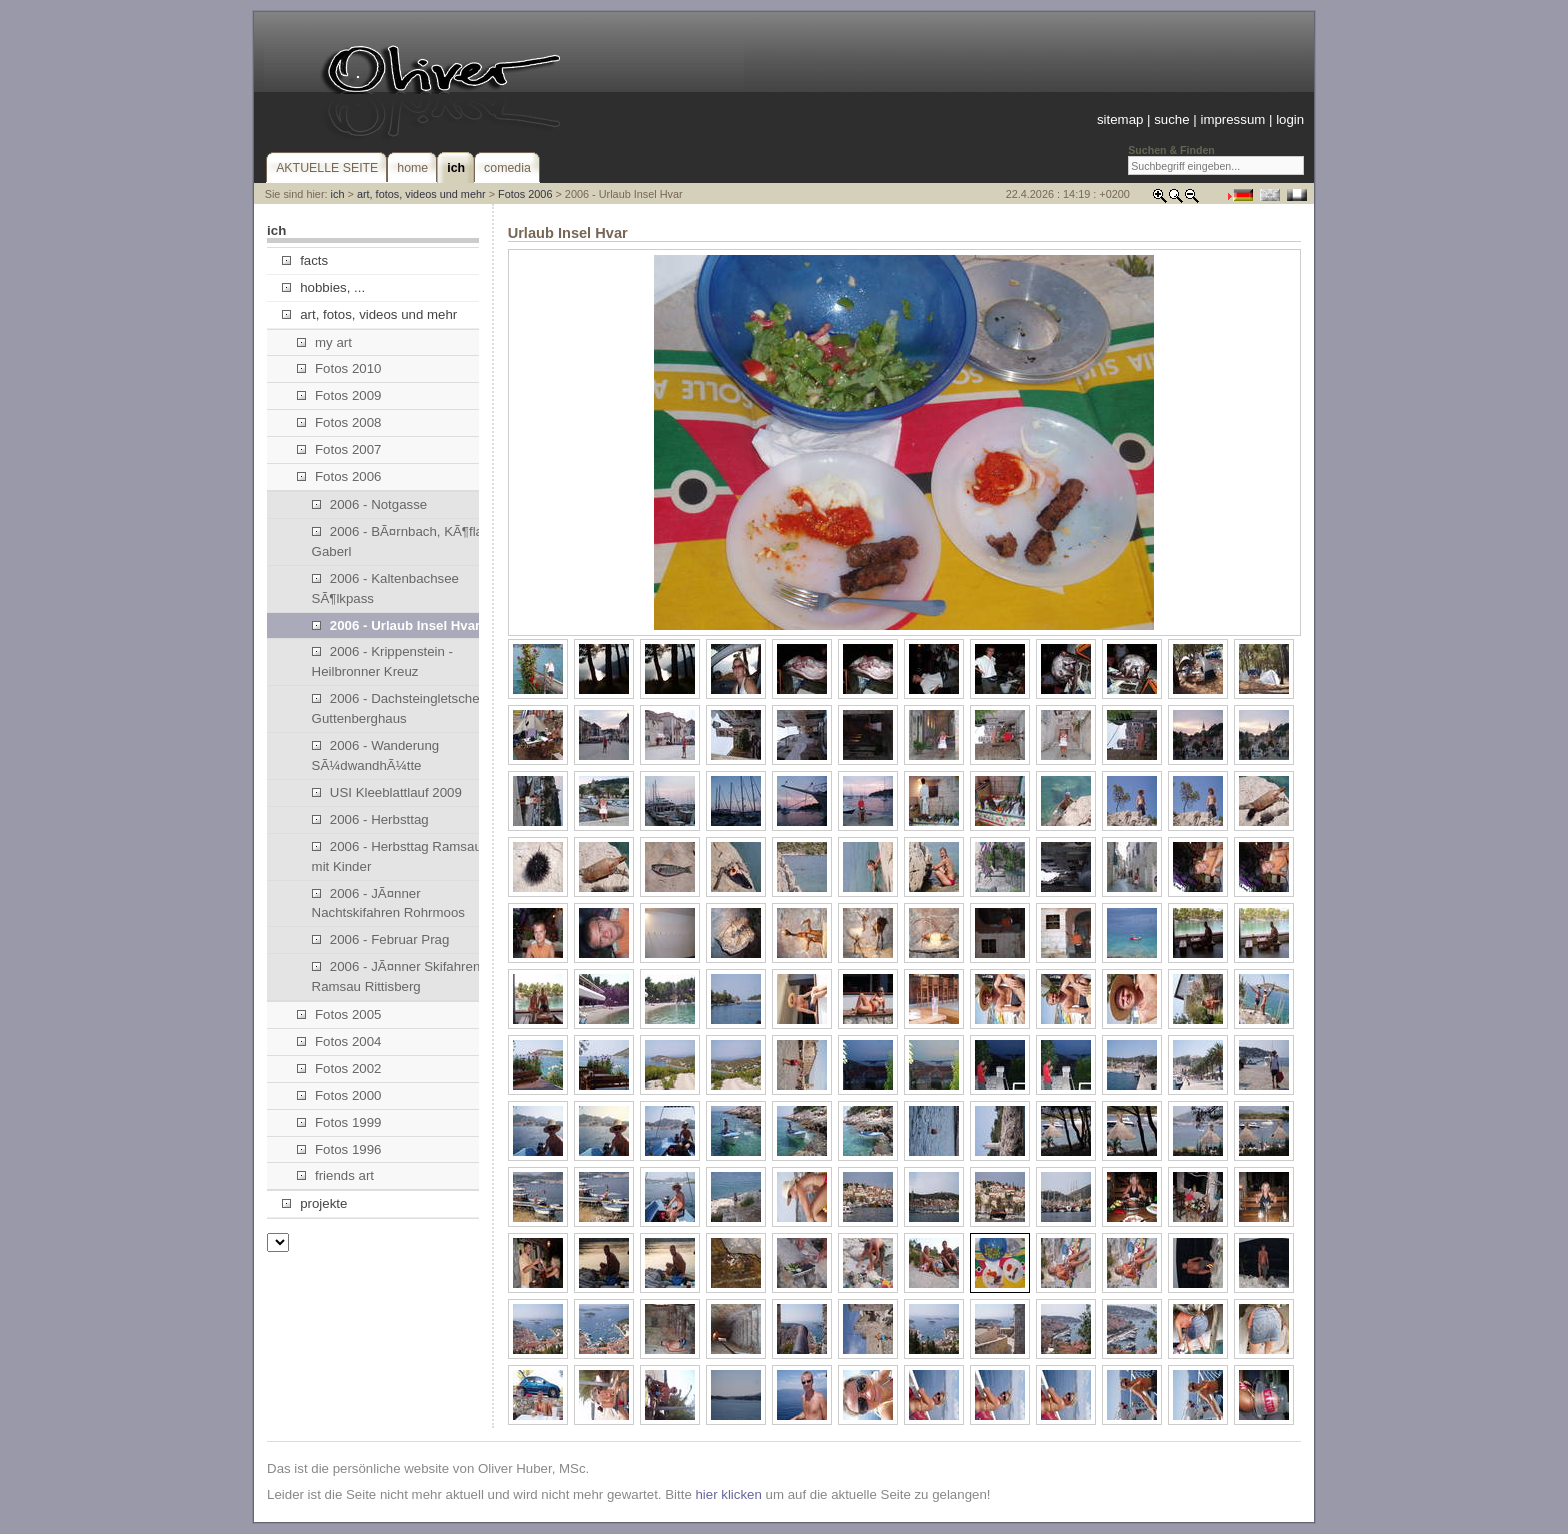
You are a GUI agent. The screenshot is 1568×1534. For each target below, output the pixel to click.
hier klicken (728, 1494)
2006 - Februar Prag (381, 939)
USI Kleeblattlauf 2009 (387, 792)
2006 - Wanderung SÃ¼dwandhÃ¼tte (376, 755)
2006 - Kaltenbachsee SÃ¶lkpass (385, 588)
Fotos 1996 (339, 1149)
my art (324, 342)
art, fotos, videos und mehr (421, 194)
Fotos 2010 (339, 368)
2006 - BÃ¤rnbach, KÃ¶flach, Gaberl (406, 541)
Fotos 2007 (339, 449)
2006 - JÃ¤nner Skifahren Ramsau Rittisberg (396, 976)
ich (338, 194)
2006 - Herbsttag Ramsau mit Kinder (397, 856)
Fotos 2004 (339, 1041)
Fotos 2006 (525, 194)
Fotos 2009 (339, 395)
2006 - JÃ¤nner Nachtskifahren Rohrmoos (388, 903)
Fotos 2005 (339, 1014)
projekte (314, 1203)
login (1290, 119)
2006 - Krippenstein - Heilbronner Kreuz (382, 661)
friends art (335, 1175)
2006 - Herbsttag (370, 819)
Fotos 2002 (339, 1068)
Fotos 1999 (339, 1122)
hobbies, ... (323, 287)
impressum (1232, 119)
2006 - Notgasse (370, 504)
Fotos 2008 (339, 422)
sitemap (1120, 119)
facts (305, 260)
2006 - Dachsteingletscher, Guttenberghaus (399, 708)
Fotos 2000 (339, 1095)
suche (1171, 119)
